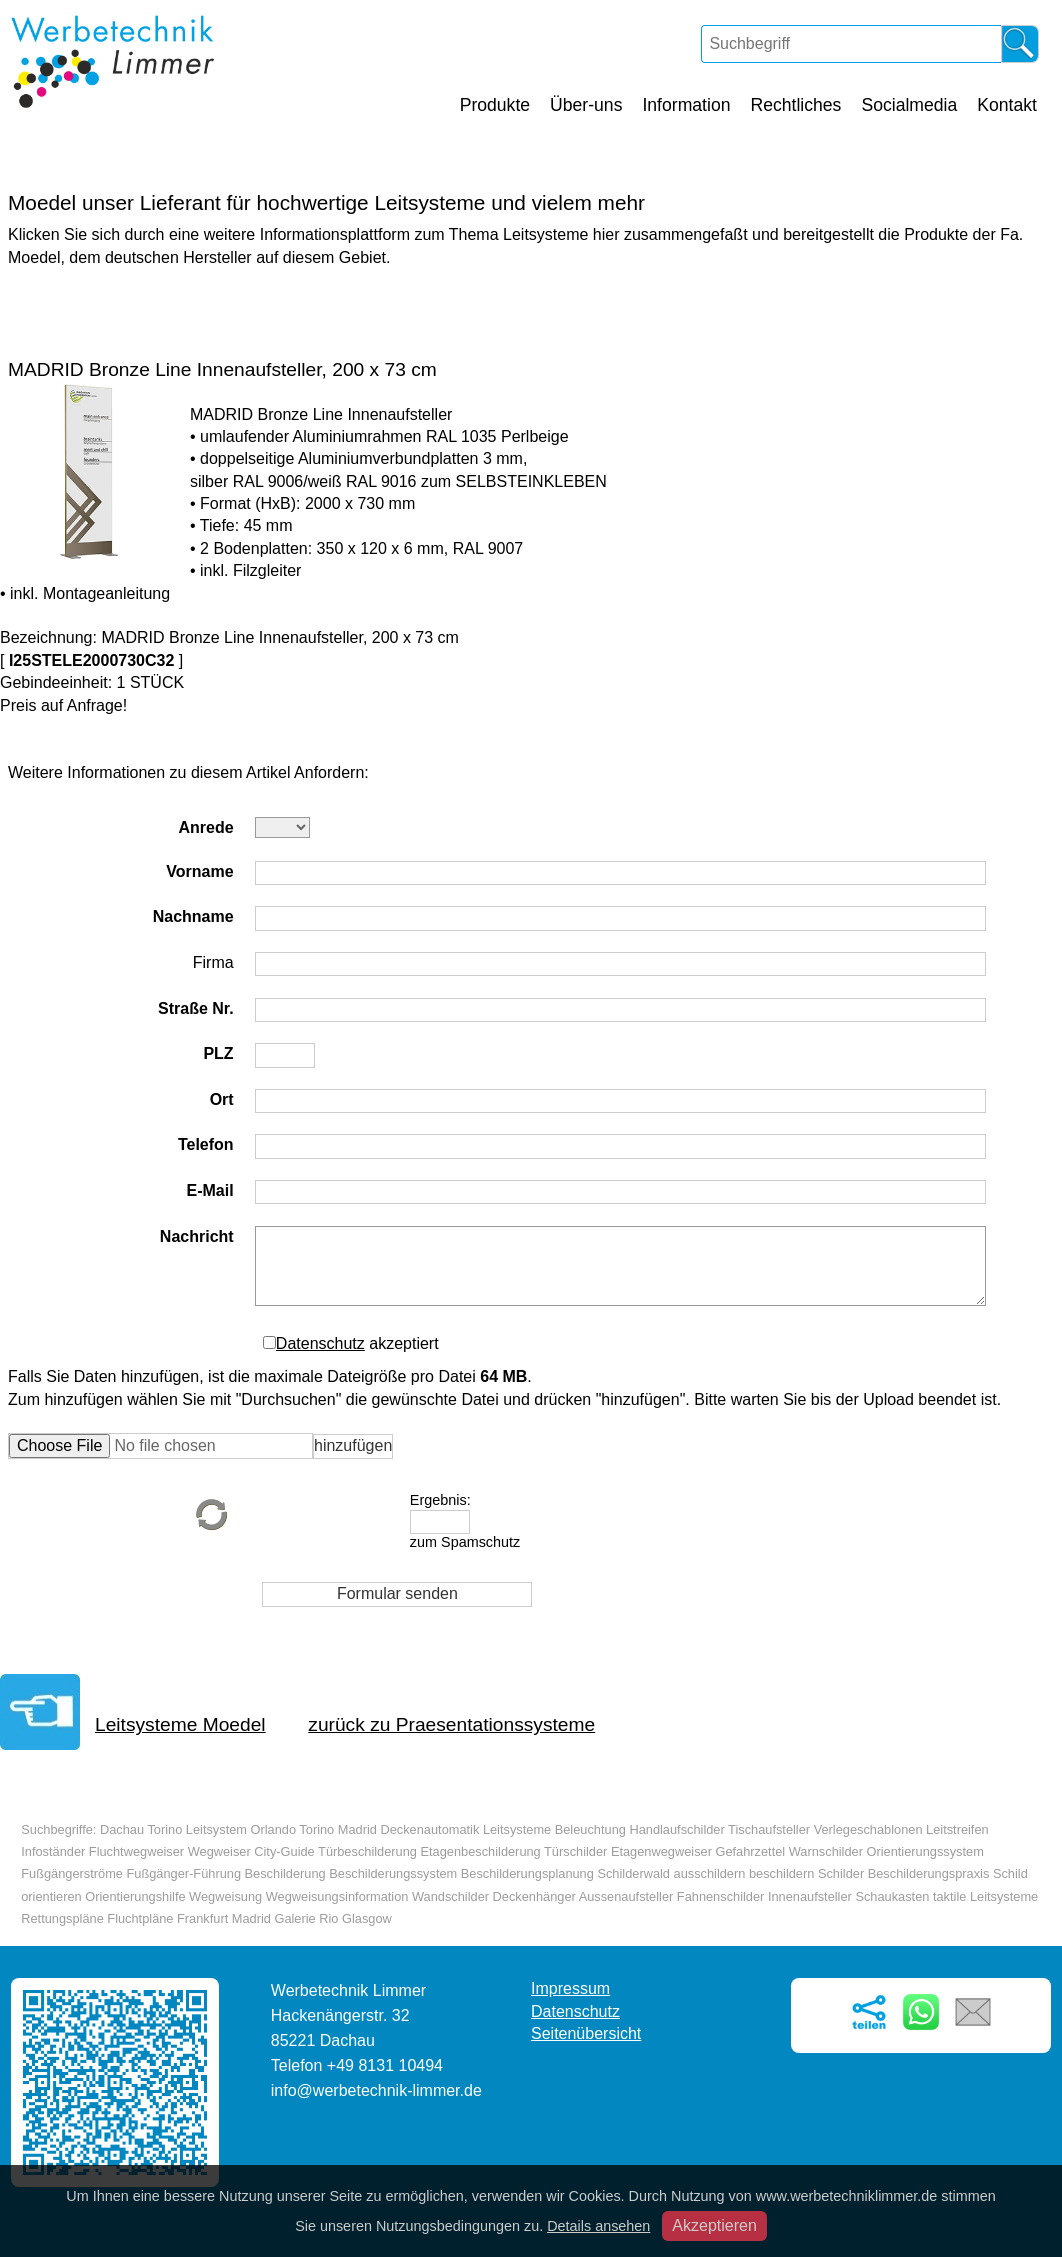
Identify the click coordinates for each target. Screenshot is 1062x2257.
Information (686, 105)
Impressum (570, 1988)
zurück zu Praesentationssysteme (451, 1724)
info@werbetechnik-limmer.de (376, 2090)
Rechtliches (795, 105)
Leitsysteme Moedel (180, 1724)
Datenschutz (320, 1343)
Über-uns (586, 105)
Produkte (495, 105)
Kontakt (1007, 105)
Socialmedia (909, 105)
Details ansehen (598, 2226)
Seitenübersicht (586, 2033)
